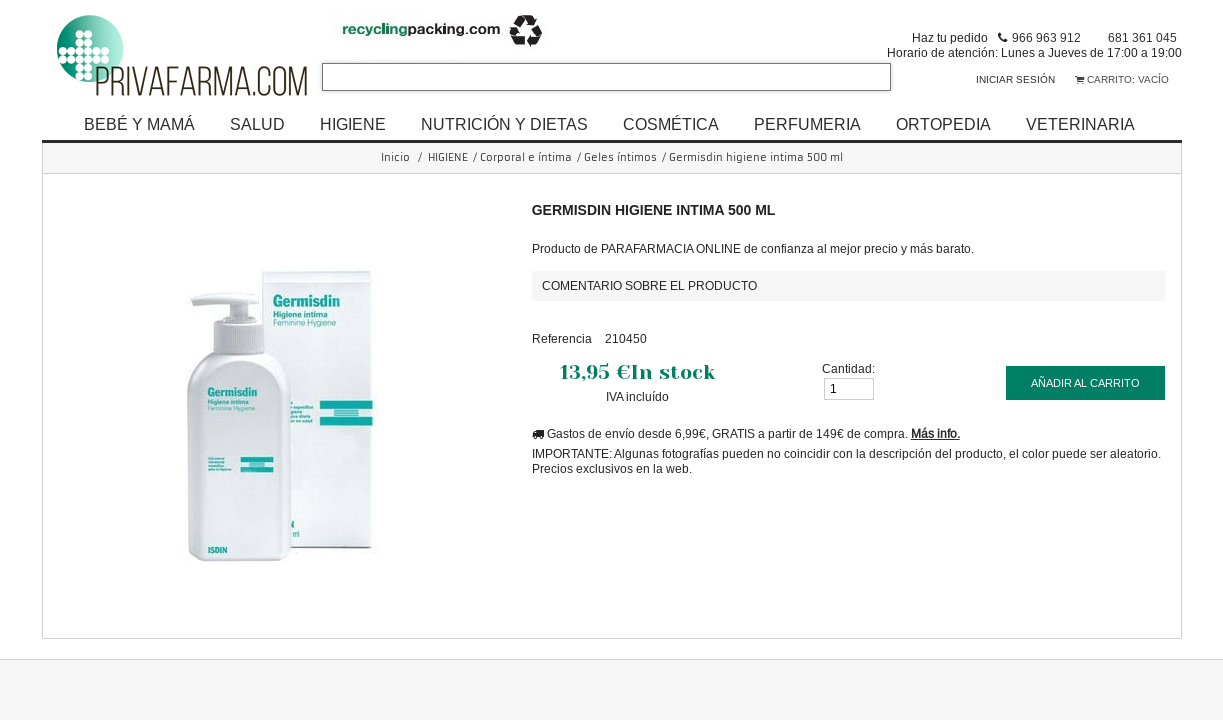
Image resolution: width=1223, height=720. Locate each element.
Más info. (935, 433)
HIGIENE (353, 124)
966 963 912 (1046, 37)
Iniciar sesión (1015, 79)
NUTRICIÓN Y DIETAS (504, 124)
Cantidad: (848, 368)
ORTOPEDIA (943, 124)
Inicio (395, 157)
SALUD (257, 124)
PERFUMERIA (807, 124)
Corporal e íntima (526, 157)
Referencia (562, 338)
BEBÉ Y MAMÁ (139, 124)
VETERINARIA (1080, 124)
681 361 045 (1142, 37)
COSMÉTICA (671, 124)
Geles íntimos (620, 157)
